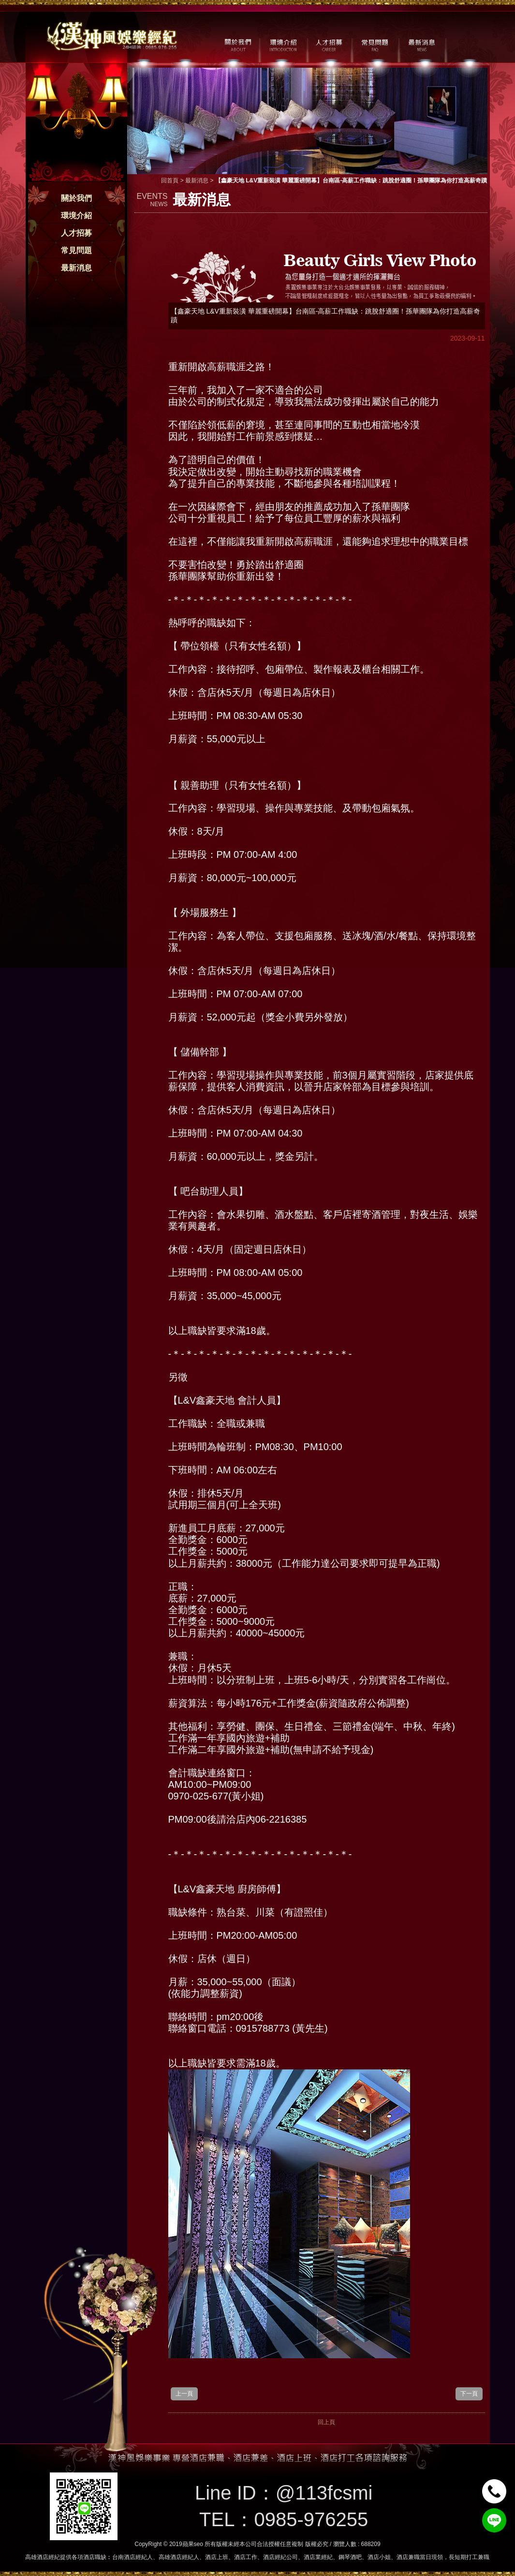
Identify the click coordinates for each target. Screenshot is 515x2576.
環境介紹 (76, 215)
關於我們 (76, 198)
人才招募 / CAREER (329, 44)
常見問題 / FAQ (375, 44)
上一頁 (184, 2393)
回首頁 (169, 180)
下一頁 (469, 2393)
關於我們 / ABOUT (237, 44)
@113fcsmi (324, 2492)
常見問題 (76, 250)
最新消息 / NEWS (420, 44)
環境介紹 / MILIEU (283, 44)
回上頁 (326, 2422)
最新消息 (76, 268)
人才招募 (76, 233)
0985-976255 (311, 2519)
